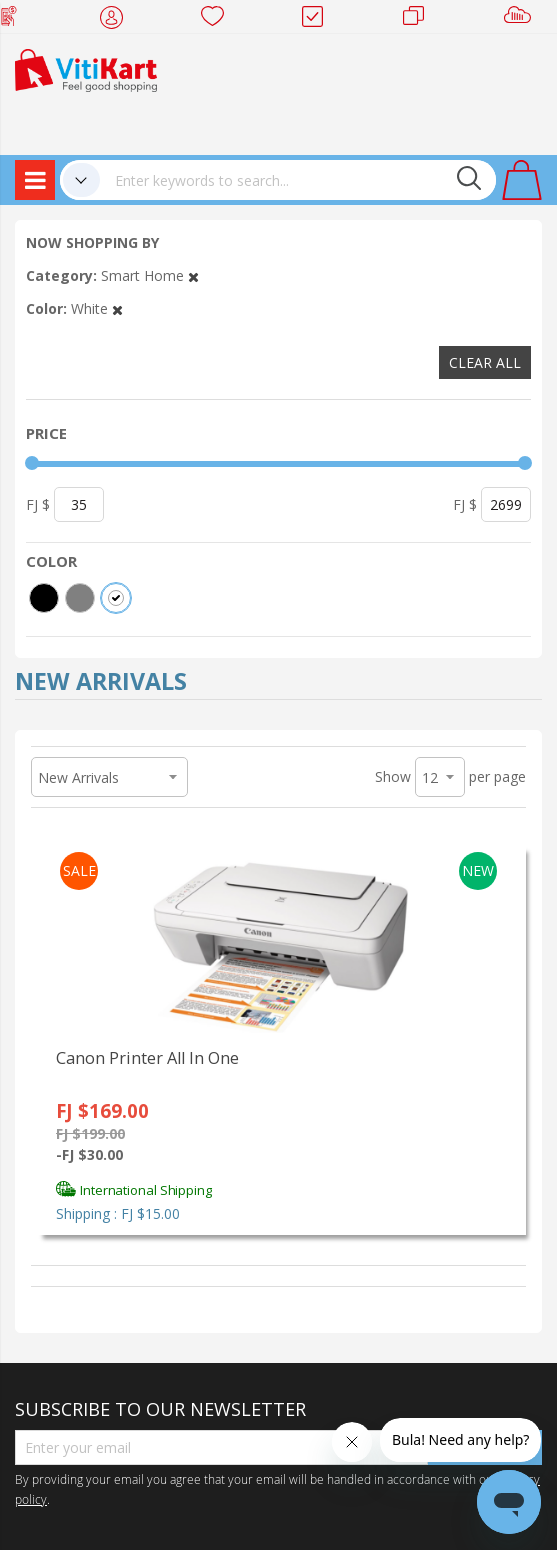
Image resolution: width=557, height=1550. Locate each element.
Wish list (218, 20)
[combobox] (298, 180)
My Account (117, 20)
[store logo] (86, 68)
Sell (521, 20)
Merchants (420, 20)
